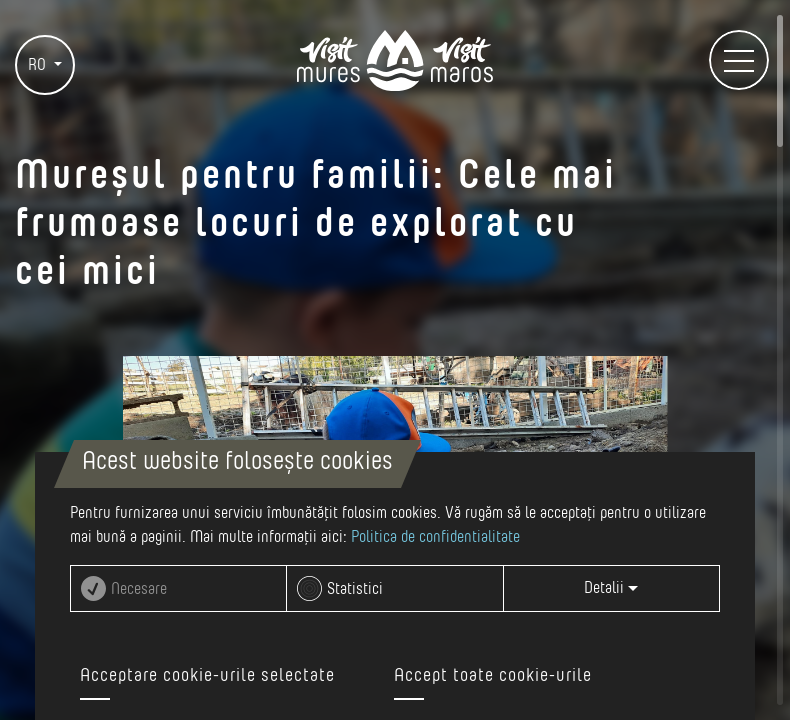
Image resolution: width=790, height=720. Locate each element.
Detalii (611, 588)
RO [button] (39, 65)
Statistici (355, 589)
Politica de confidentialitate (435, 537)
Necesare (139, 589)
